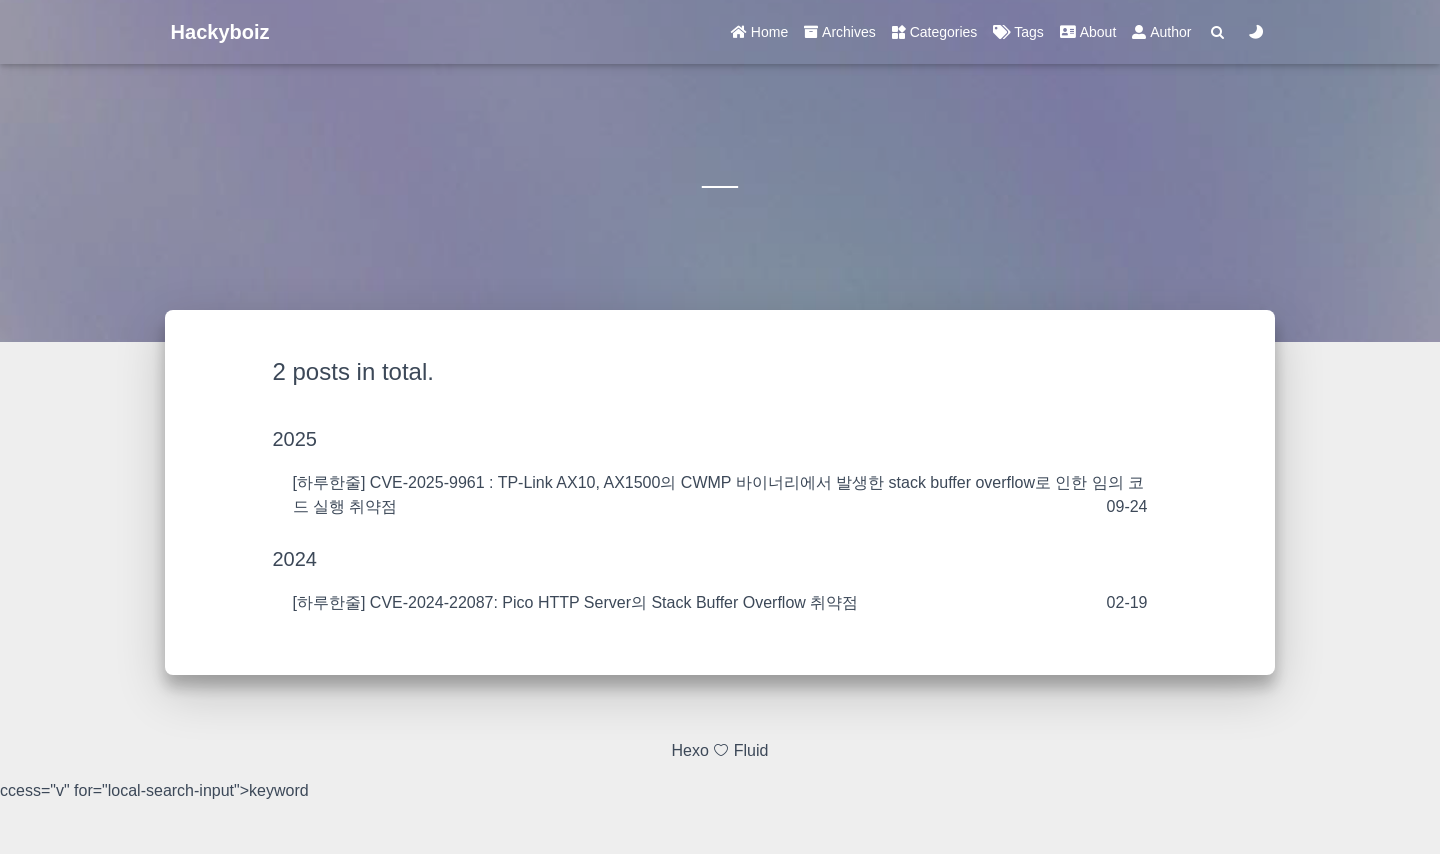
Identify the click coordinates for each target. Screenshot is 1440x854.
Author (1161, 32)
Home (759, 32)
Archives (840, 32)
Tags (1018, 32)
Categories (935, 32)
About (1088, 32)
